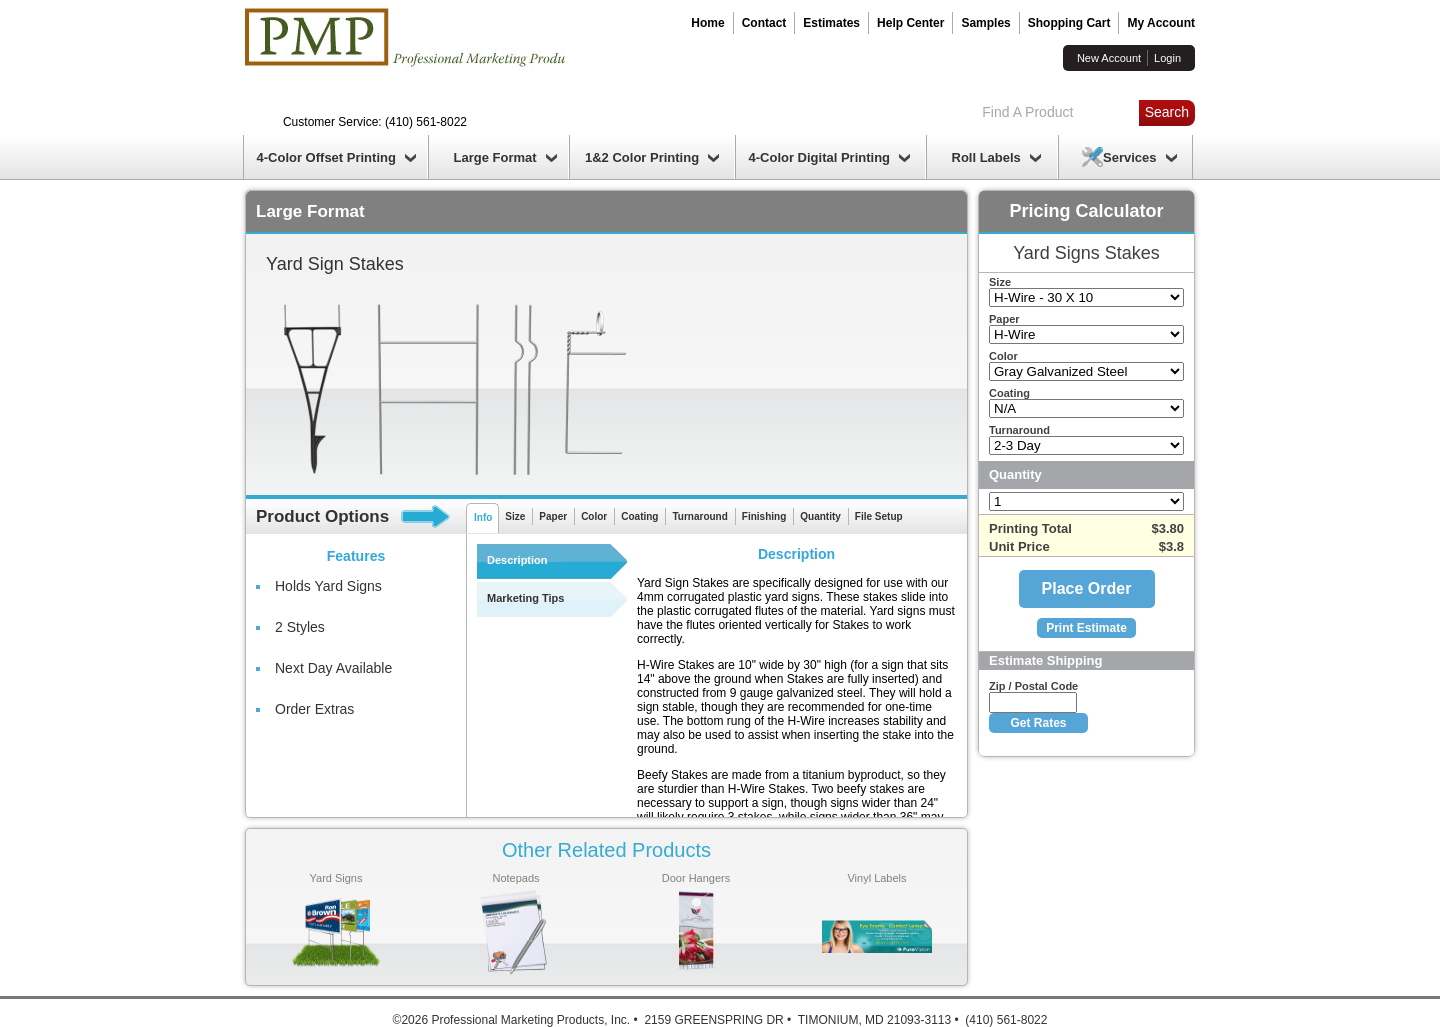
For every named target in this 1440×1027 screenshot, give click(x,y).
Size (515, 516)
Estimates (831, 23)
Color (594, 516)
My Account (1161, 23)
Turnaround (699, 516)
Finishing (764, 516)
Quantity (820, 516)
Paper (553, 516)
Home (707, 23)
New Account (1109, 58)
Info (483, 517)
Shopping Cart (1069, 23)
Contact (764, 23)
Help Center (910, 23)
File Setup (879, 516)
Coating (639, 516)
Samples (985, 23)
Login (1167, 58)
